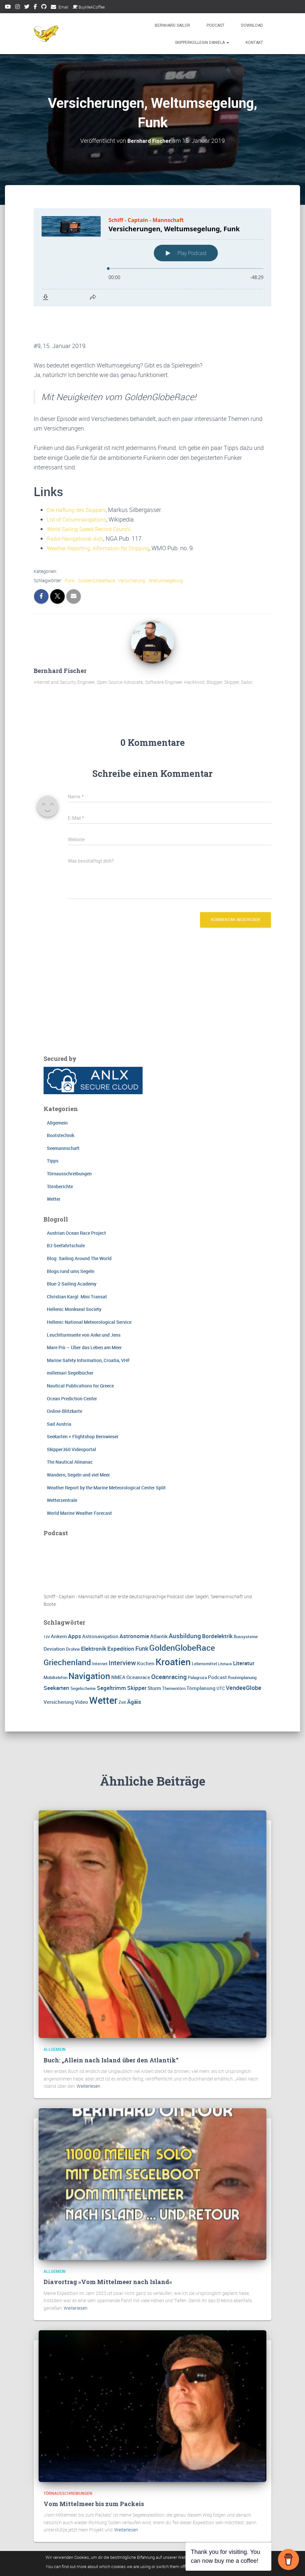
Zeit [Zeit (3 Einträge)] (122, 1670)
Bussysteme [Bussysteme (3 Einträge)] (246, 1604)
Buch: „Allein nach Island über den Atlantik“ (111, 2028)
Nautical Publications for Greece (80, 1354)
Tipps (52, 1129)
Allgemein (57, 1090)
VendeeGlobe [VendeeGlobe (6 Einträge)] (243, 1656)
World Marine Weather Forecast (79, 1481)
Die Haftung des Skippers (79, 477)
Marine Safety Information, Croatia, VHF (88, 1328)
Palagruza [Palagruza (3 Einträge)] (197, 1645)
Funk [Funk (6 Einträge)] (141, 1616)
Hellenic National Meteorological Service (89, 1290)
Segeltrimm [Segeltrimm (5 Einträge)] (111, 1656)
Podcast (215, 25)
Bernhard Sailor (172, 25)
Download (252, 25)
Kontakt (254, 42)
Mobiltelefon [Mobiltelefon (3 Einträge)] (55, 1645)
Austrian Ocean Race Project (76, 1200)
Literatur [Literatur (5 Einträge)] (243, 1631)
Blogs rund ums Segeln (70, 1239)
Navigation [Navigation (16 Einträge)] (89, 1643)
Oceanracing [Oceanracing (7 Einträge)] (169, 1644)
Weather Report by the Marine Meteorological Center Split (106, 1455)
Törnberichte (60, 1154)
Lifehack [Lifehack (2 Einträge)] (225, 1632)
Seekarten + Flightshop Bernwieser (83, 1404)
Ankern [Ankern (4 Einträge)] (59, 1604)
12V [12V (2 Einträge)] (47, 1604)
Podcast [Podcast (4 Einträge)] (217, 1645)
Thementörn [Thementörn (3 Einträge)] (174, 1656)
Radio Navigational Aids (78, 506)
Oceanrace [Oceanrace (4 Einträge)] (138, 1645)
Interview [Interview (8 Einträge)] (122, 1630)
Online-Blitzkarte (64, 1379)
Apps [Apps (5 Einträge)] (74, 1603)
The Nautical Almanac (70, 1430)
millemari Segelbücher (70, 1341)
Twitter (26, 7)
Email (63, 7)
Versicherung (131, 548)
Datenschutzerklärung (99, 2560)
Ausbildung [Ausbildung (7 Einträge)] (185, 1603)
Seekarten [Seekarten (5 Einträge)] (56, 1656)
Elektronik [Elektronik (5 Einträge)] (93, 1616)
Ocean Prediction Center (72, 1366)
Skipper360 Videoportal (71, 1417)
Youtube (8, 7)
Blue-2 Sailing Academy (71, 1252)
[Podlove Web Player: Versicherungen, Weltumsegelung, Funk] (152, 257)
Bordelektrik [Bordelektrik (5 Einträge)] (217, 1603)
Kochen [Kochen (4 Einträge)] (145, 1631)
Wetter (53, 1167)
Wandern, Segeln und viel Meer (78, 1443)
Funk (70, 548)
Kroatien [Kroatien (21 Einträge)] (173, 1629)
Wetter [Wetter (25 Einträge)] (103, 1668)
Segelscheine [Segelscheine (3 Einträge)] (83, 1656)
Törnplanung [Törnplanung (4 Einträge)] (201, 1656)
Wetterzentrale (62, 1468)
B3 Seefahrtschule (66, 1213)
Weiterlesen (88, 2054)
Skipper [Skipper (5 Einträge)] (137, 1656)
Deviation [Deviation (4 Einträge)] (54, 1616)
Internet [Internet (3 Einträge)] (100, 1632)
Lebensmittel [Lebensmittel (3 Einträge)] (204, 1632)
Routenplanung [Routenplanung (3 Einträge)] (242, 1645)
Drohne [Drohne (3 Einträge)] (73, 1617)
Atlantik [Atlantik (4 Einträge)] (159, 1604)
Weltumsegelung (166, 548)
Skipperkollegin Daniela (202, 42)
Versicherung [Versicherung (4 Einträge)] (59, 1670)
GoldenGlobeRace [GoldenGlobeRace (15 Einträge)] (182, 1615)
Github (44, 7)
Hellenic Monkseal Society (74, 1277)
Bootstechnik (60, 1103)
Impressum (50, 2560)
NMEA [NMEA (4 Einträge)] (118, 1645)
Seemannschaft (63, 1116)
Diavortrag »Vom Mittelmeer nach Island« (108, 2250)
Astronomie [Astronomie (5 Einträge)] (134, 1603)
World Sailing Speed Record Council (93, 496)
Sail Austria (59, 1391)
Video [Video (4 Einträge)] (81, 1670)
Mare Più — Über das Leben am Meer (84, 1315)
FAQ (139, 2560)
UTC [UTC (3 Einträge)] (221, 1656)
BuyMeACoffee (89, 7)
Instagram (17, 7)
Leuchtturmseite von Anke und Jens (83, 1302)
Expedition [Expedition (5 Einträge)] (120, 1616)
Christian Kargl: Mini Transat (77, 1264)
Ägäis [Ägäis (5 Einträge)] (134, 1669)
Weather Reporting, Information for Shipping (104, 516)
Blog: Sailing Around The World (79, 1226)
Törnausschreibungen (69, 1141)
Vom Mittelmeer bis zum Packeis (94, 2472)
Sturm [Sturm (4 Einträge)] (154, 1656)
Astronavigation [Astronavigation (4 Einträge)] (100, 1604)
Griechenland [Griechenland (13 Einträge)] (67, 1630)
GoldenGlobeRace (96, 548)
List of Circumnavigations (80, 487)
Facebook (35, 7)
